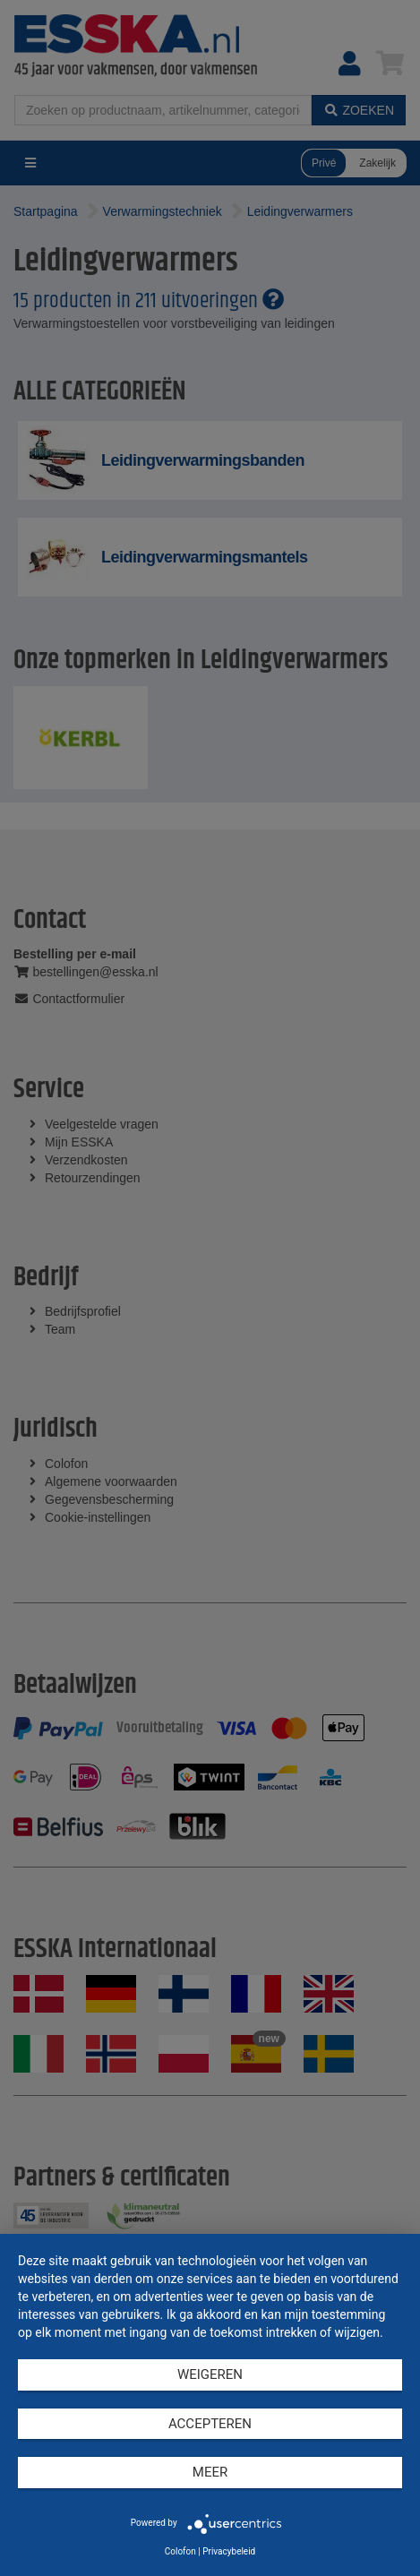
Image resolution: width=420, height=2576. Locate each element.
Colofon (180, 2551)
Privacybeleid (228, 2551)
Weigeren (210, 2374)
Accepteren (210, 2424)
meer (210, 2472)
